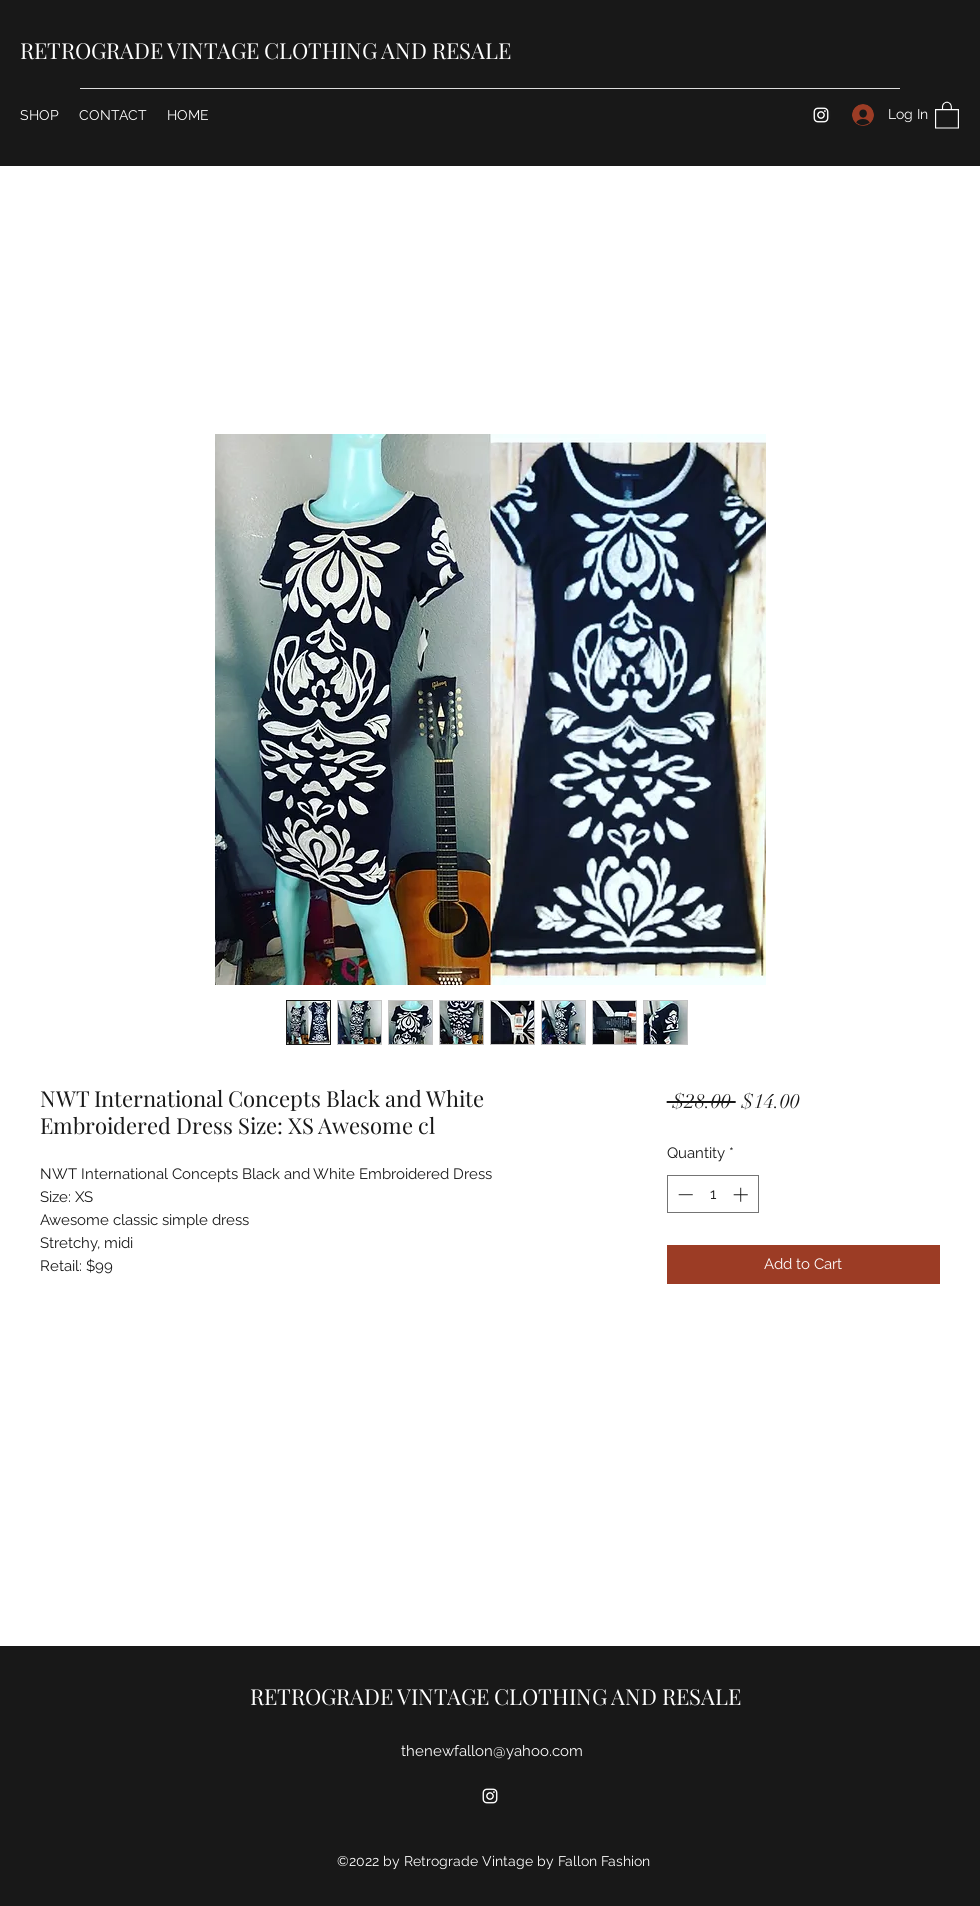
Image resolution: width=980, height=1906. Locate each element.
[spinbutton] (712, 1194)
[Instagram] (821, 115)
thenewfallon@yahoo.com (492, 1751)
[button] (947, 114)
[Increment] (742, 1194)
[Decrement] (683, 1194)
